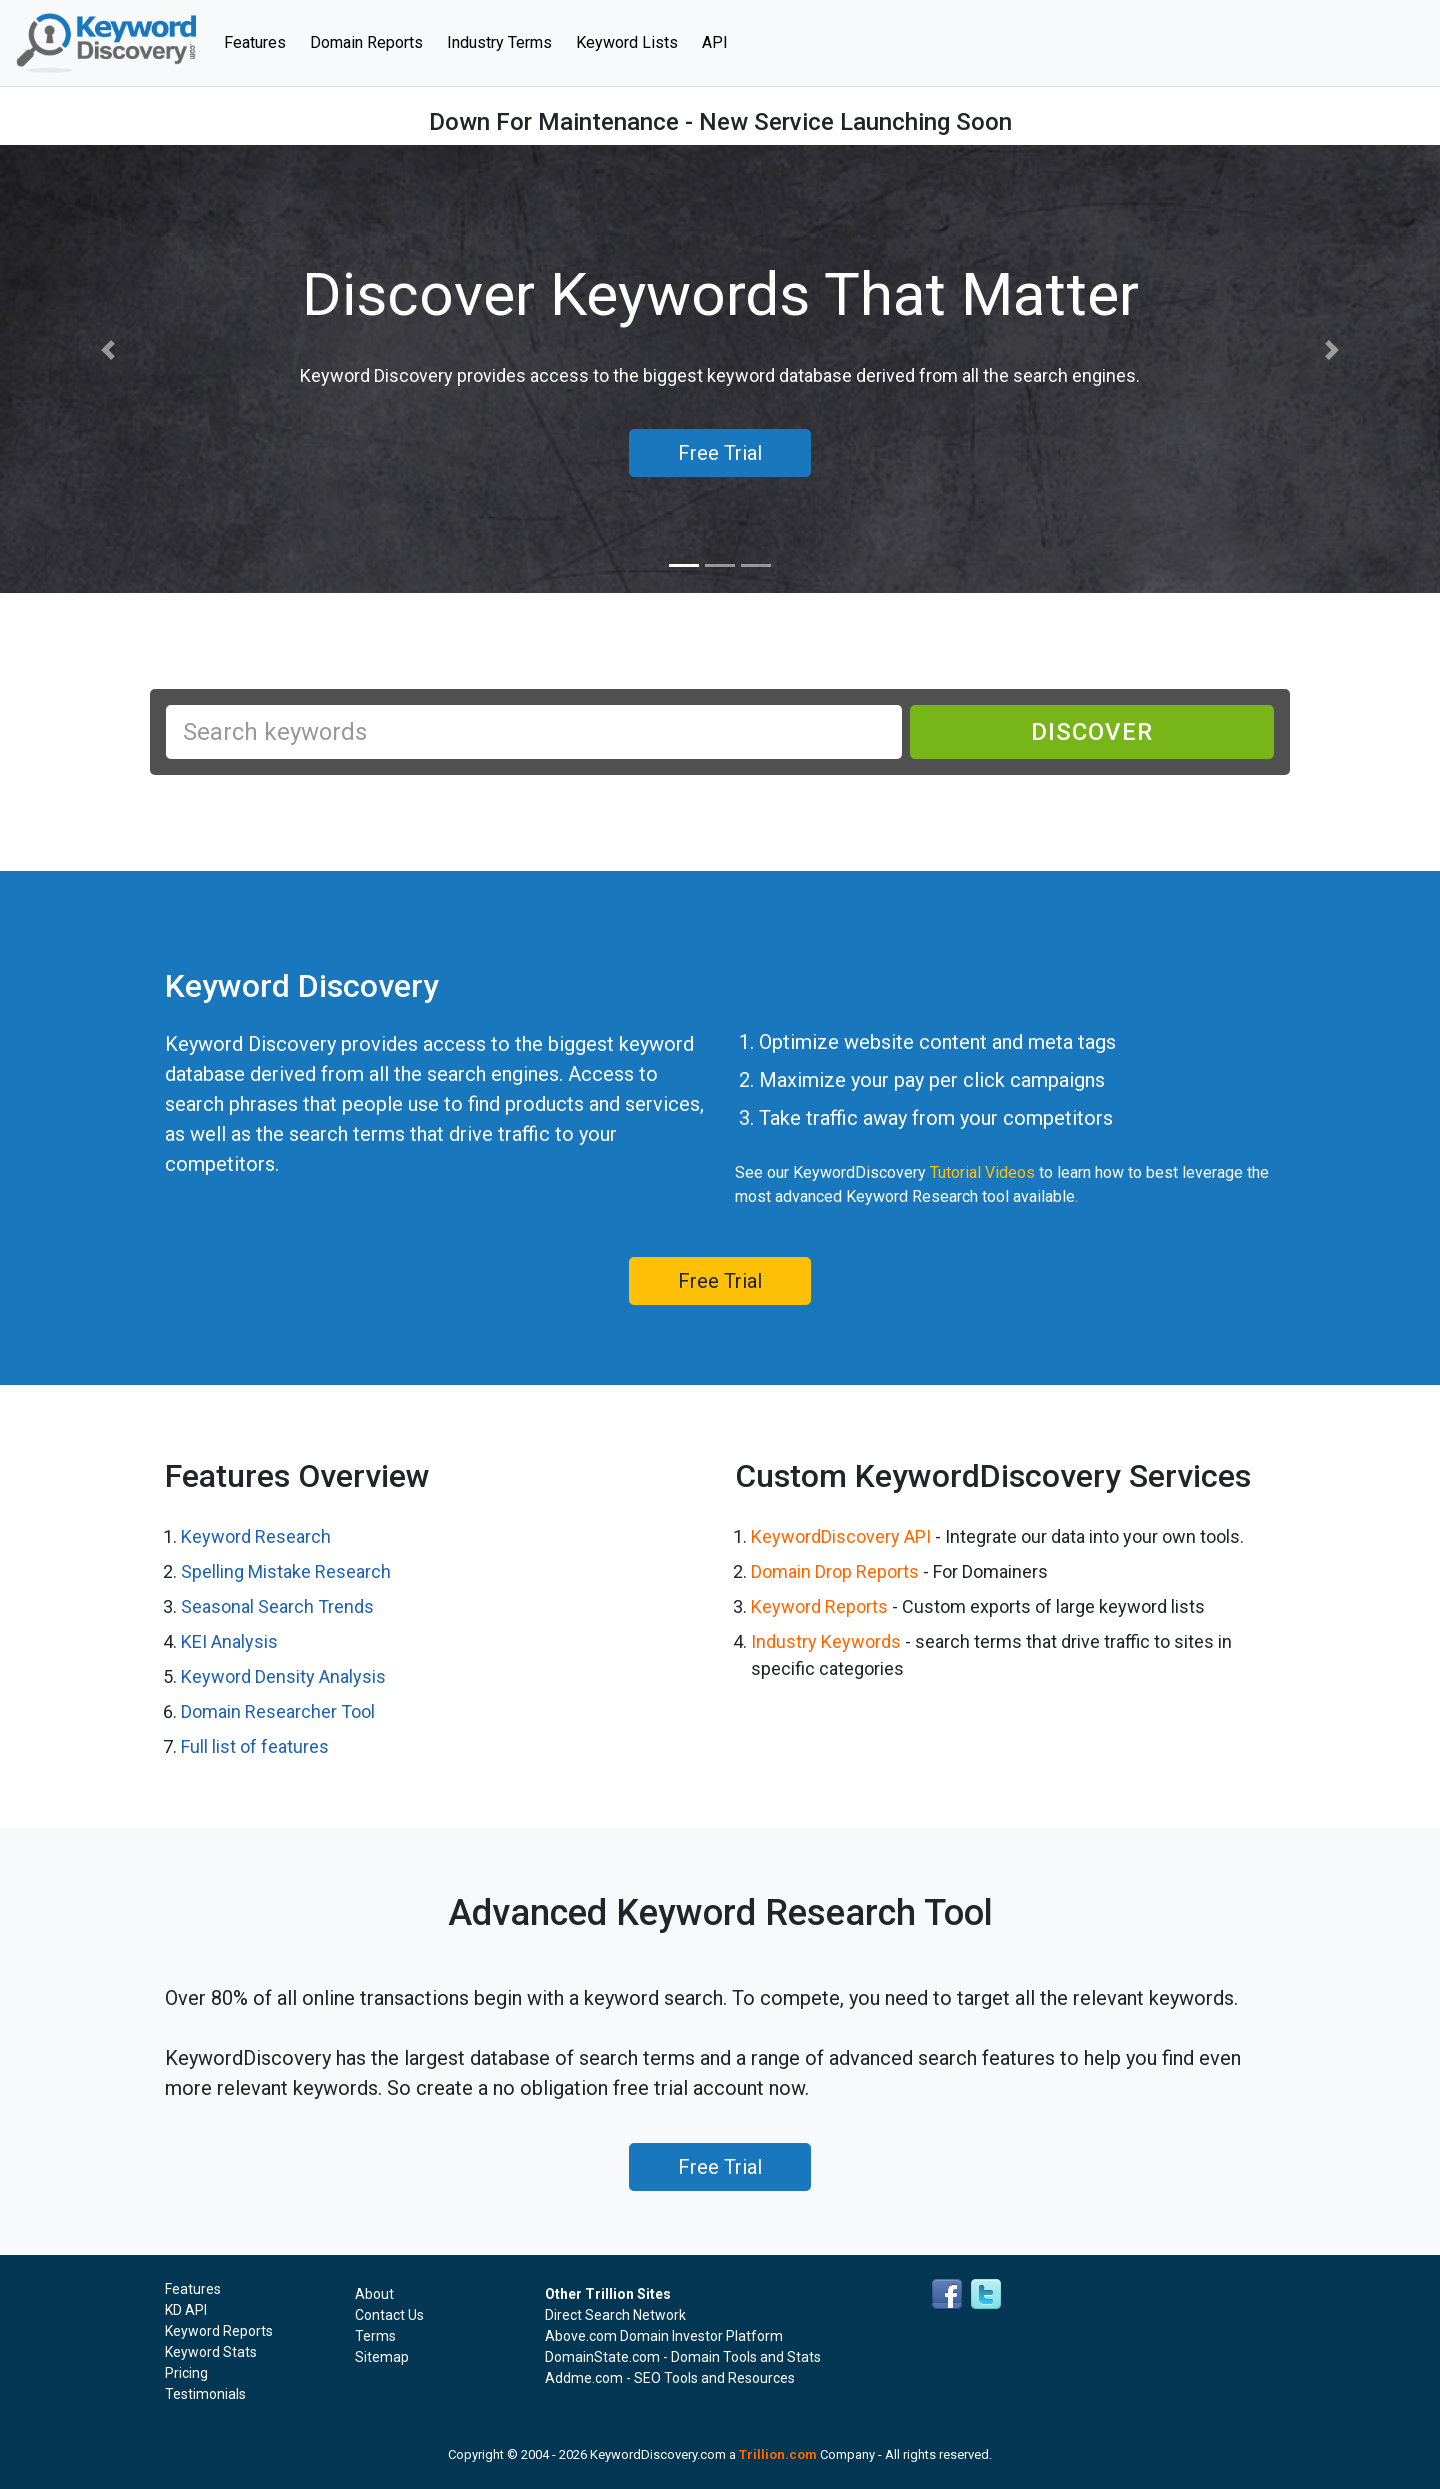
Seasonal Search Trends (277, 1606)
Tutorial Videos (982, 1172)
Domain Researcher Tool (278, 1711)
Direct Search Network (615, 2315)
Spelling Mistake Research (286, 1571)
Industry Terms (499, 42)
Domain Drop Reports (835, 1571)
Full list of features (255, 1746)
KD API (186, 2310)
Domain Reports (366, 42)
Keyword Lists (627, 42)
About (374, 2294)
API (715, 42)
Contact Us (389, 2315)
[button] (108, 350)
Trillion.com (778, 2454)
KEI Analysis (229, 1641)
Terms (375, 2336)
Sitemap (382, 2357)
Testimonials (205, 2394)
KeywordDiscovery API (841, 1536)
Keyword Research (256, 1536)
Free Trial (720, 1281)
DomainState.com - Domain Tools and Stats (683, 2357)
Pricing (186, 2373)
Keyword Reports (819, 1606)
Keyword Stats (211, 2352)
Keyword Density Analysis (283, 1676)
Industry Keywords (826, 1641)
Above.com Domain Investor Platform (664, 2336)
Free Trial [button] (720, 453)
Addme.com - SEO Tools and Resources (670, 2378)
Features (261, 41)
